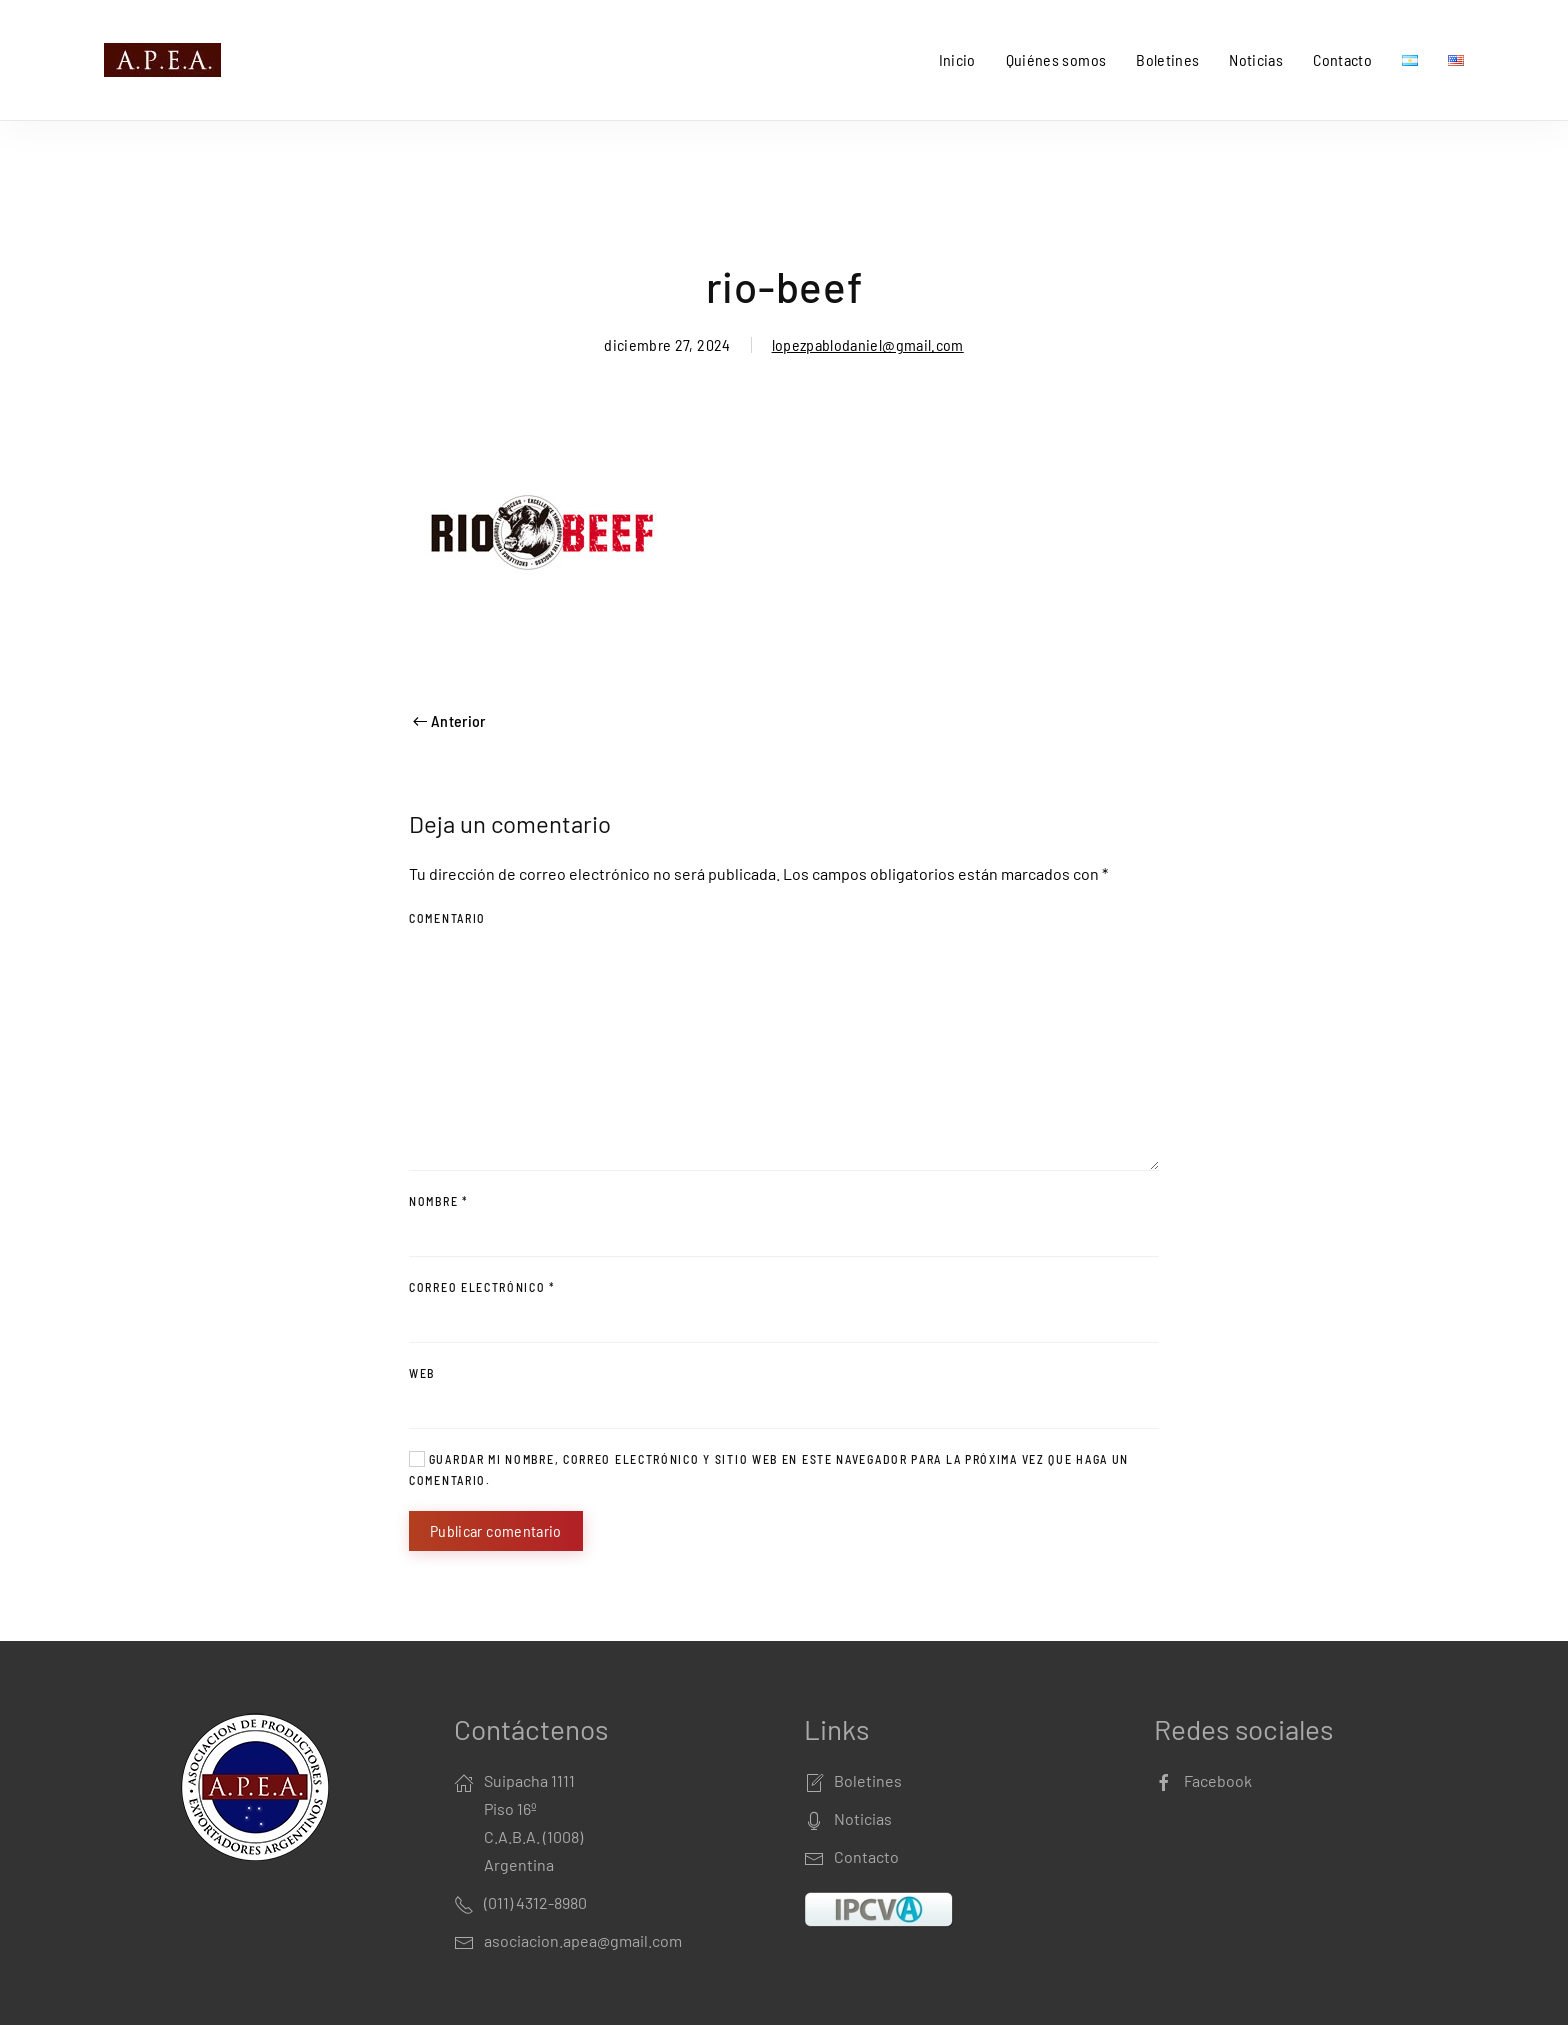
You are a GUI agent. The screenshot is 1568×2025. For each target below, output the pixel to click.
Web (422, 1373)
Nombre (439, 1201)
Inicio (957, 59)
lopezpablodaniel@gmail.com (868, 344)
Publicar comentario (496, 1530)
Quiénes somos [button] (1056, 59)
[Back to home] (166, 60)
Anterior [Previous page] (449, 720)
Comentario (447, 918)
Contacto (1342, 59)
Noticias (1256, 59)
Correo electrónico (482, 1287)
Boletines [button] (1167, 59)
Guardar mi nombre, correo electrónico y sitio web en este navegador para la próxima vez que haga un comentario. (769, 1469)
